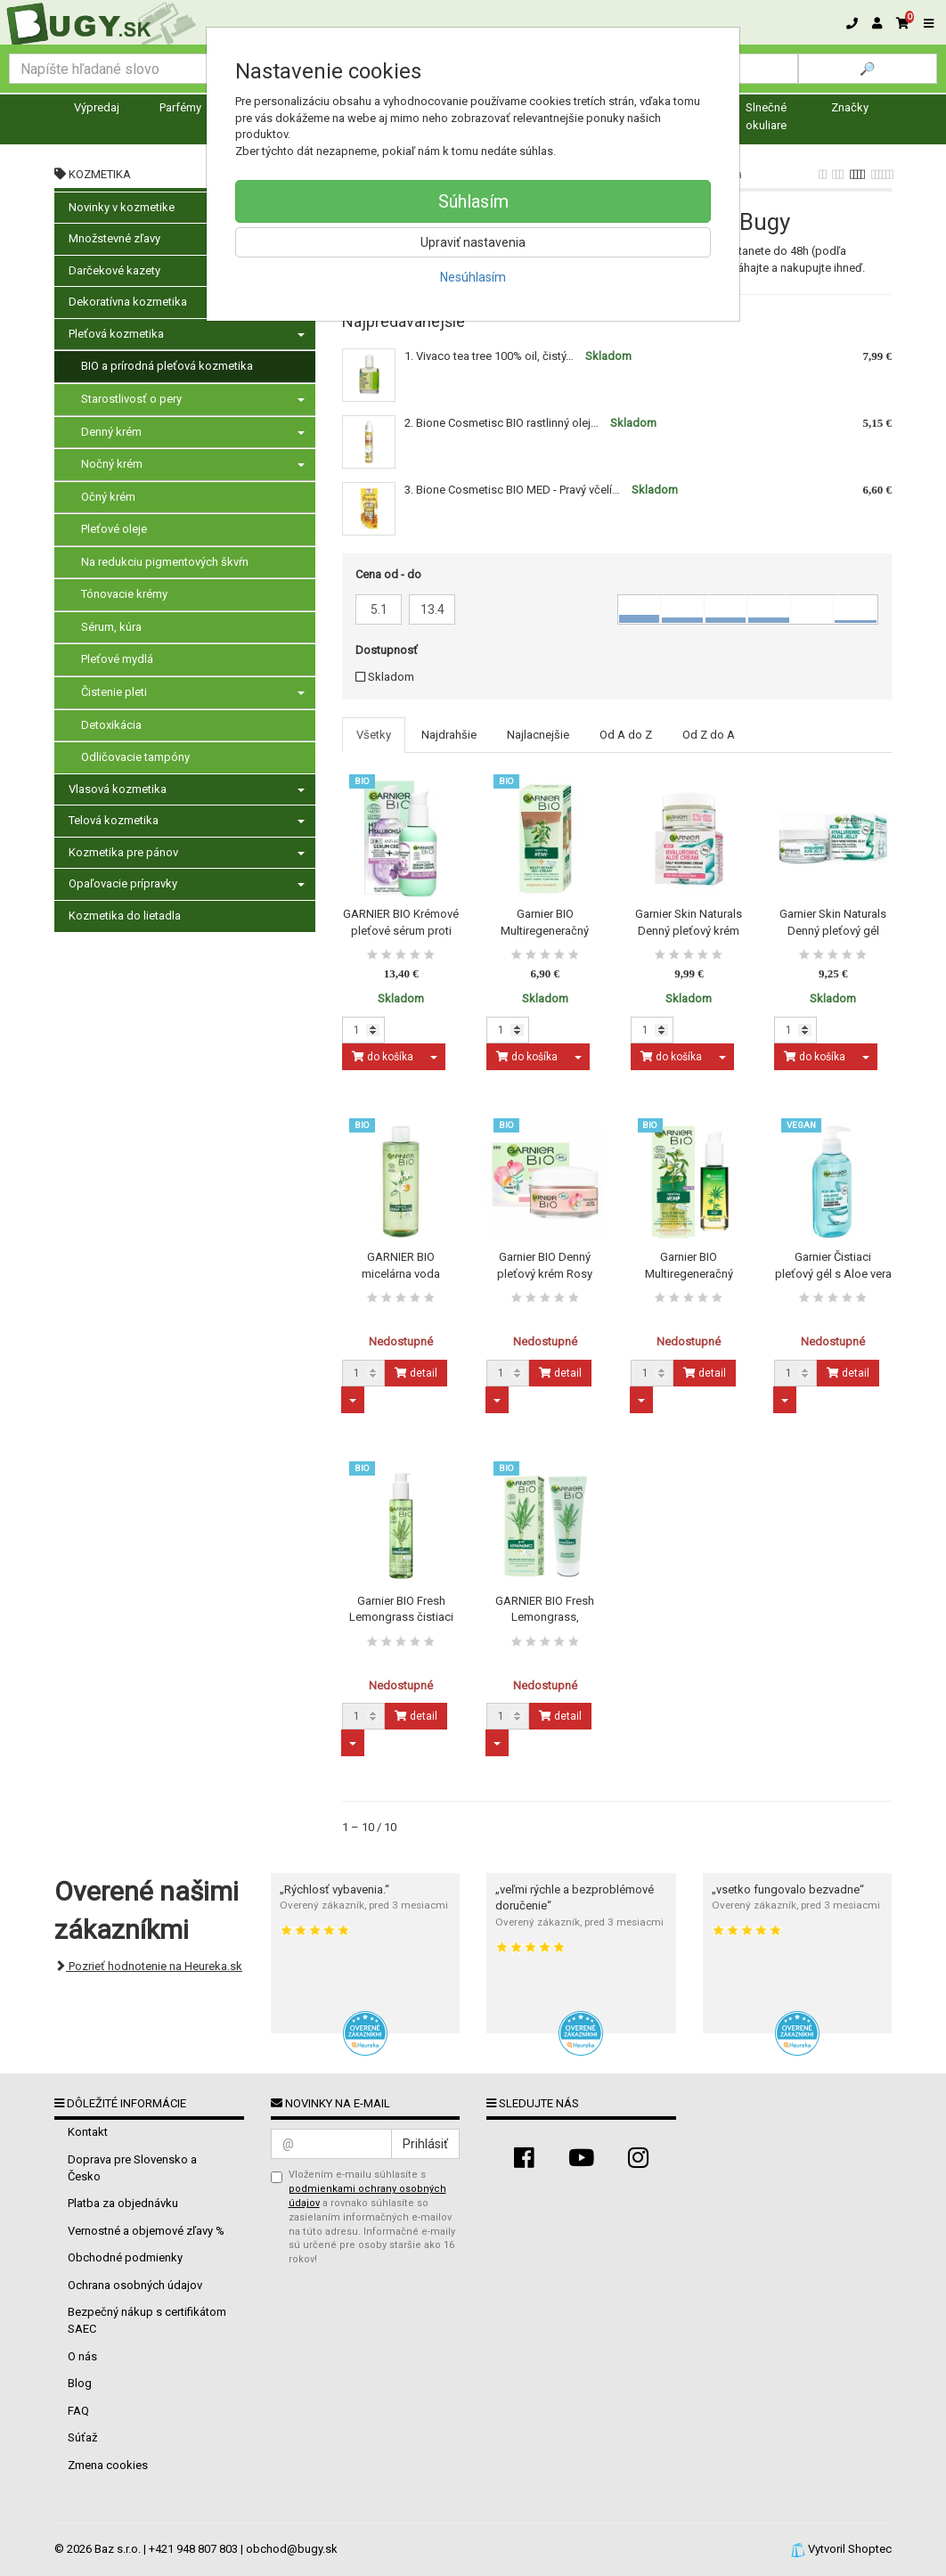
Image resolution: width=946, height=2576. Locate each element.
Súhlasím (473, 201)
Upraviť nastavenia (473, 242)
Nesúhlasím (473, 277)
